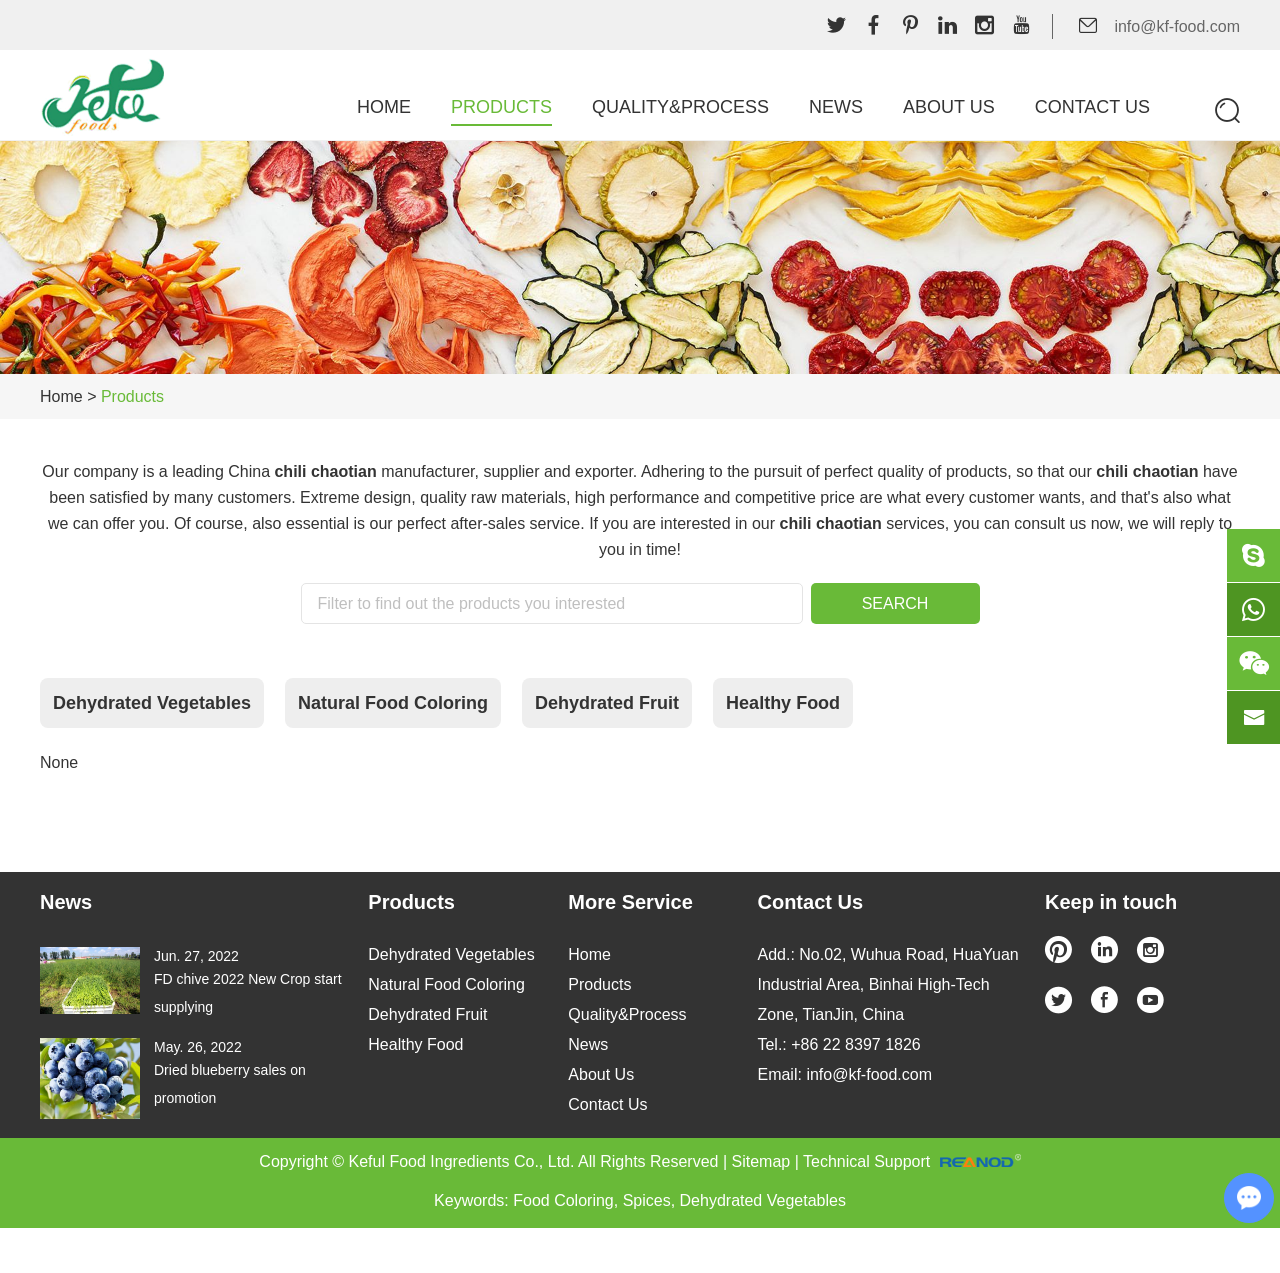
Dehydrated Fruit (607, 703)
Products (501, 107)
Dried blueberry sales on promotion (230, 1084)
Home (384, 107)
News (836, 107)
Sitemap (761, 1161)
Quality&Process (680, 107)
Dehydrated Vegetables (152, 703)
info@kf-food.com (1177, 26)
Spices (647, 1200)
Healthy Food (783, 703)
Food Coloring (563, 1200)
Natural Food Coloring (393, 703)
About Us (949, 107)
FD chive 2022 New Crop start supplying (248, 993)
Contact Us (1092, 107)
